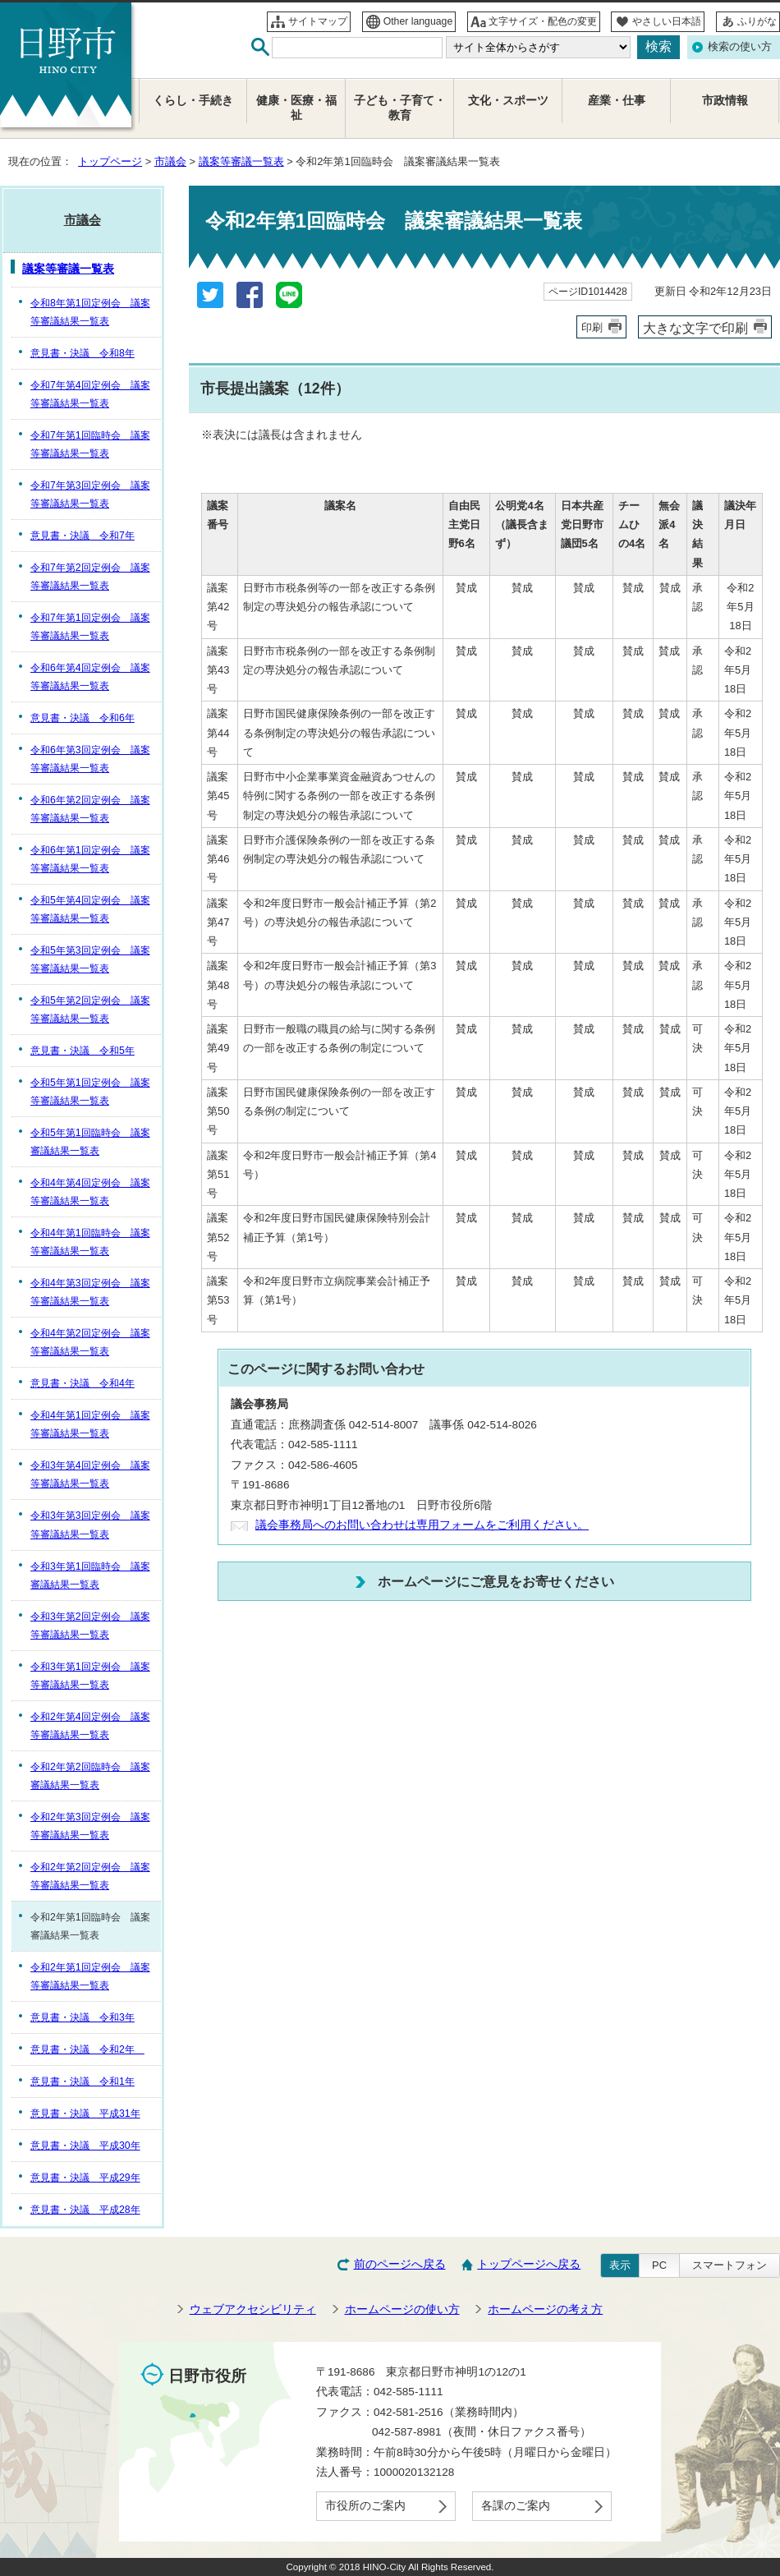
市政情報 (725, 100)
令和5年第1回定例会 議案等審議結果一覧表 (90, 1091)
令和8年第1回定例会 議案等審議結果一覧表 (90, 312)
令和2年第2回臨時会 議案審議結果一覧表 (90, 1776)
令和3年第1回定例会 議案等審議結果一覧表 (90, 1675)
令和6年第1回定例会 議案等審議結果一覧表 (90, 859)
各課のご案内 (515, 2506)
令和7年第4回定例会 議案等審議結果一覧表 (90, 394)
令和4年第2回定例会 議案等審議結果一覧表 (90, 1342)
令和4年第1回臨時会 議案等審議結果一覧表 (90, 1242)
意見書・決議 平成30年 (85, 2145)
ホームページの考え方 (545, 2309)
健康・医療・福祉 (296, 108)
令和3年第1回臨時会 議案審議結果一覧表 (90, 1575)
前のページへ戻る (400, 2264)
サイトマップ (317, 21)
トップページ (110, 161)
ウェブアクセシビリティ (253, 2309)
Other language (418, 21)
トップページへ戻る (528, 2264)
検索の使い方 (740, 46)
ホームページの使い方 (402, 2309)
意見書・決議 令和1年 (82, 2081)
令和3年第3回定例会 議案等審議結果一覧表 (90, 1524)
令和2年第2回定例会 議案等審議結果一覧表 (90, 1876)
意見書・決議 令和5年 (82, 1050)
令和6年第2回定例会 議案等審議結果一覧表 (90, 809)
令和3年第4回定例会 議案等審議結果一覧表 (90, 1474)
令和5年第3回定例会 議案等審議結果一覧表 (90, 959)
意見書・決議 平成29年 (85, 2177)
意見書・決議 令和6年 (82, 718)
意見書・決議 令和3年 (82, 2017)
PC (659, 2265)
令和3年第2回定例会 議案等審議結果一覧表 (90, 1625)
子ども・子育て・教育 (400, 108)
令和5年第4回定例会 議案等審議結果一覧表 (90, 909)
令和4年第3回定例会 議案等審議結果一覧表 (90, 1292)
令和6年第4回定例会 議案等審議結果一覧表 (90, 677)
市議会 (170, 161)
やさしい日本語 (666, 21)
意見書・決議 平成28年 (85, 2209)
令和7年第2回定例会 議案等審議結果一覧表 (90, 576)
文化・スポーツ (508, 100)
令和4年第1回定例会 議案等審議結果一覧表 (90, 1424)
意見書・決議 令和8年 (82, 353)
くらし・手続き (193, 100)
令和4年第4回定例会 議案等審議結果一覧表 (90, 1192)
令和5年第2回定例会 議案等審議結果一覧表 (90, 1009)
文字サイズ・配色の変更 (543, 21)
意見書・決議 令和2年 (87, 2049)
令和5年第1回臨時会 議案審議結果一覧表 (90, 1142)
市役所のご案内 (365, 2506)
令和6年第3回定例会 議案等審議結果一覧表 (90, 759)
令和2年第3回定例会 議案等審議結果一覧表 (90, 1826)
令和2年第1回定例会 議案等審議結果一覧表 (90, 1976)
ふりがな (757, 21)
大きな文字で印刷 (695, 327)
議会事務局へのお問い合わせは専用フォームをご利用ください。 (422, 1525)
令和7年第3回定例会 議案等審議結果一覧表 (90, 494)
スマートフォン (729, 2265)
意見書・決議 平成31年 (85, 2113)
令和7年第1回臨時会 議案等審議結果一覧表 (90, 444)
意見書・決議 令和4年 (82, 1383)
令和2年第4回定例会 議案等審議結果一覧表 (90, 1726)
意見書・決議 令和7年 (82, 535)
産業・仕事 (616, 100)
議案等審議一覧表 (241, 161)
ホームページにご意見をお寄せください (496, 1581)
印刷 (592, 327)
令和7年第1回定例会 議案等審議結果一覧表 (90, 627)
